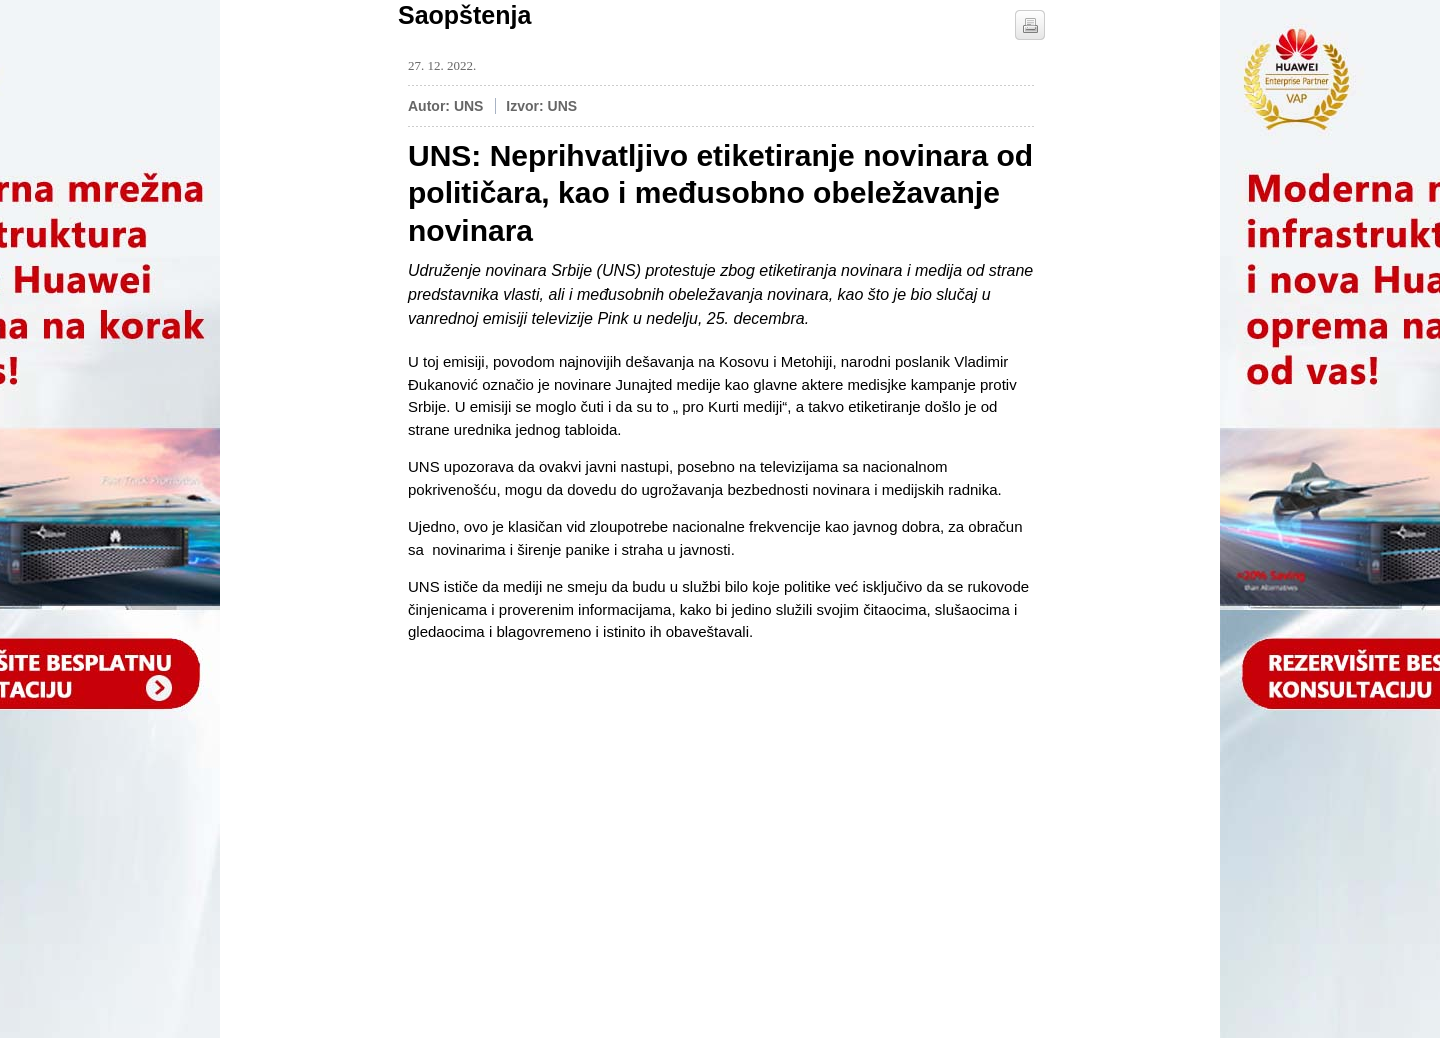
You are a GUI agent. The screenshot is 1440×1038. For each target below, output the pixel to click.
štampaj (1030, 25)
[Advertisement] (558, 784)
